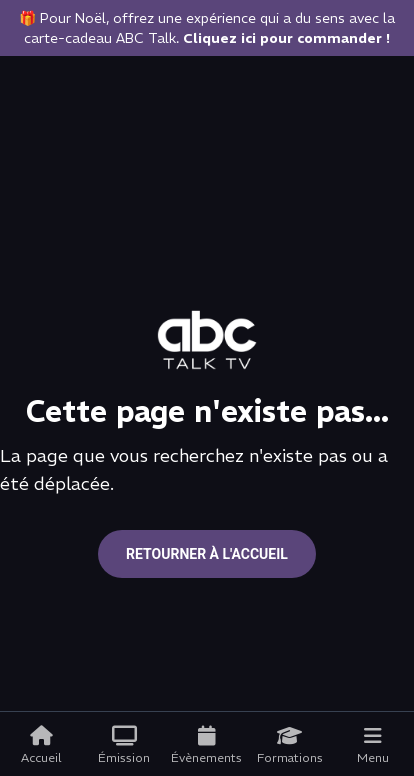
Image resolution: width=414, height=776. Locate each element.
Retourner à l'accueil (207, 554)
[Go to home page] (207, 340)
